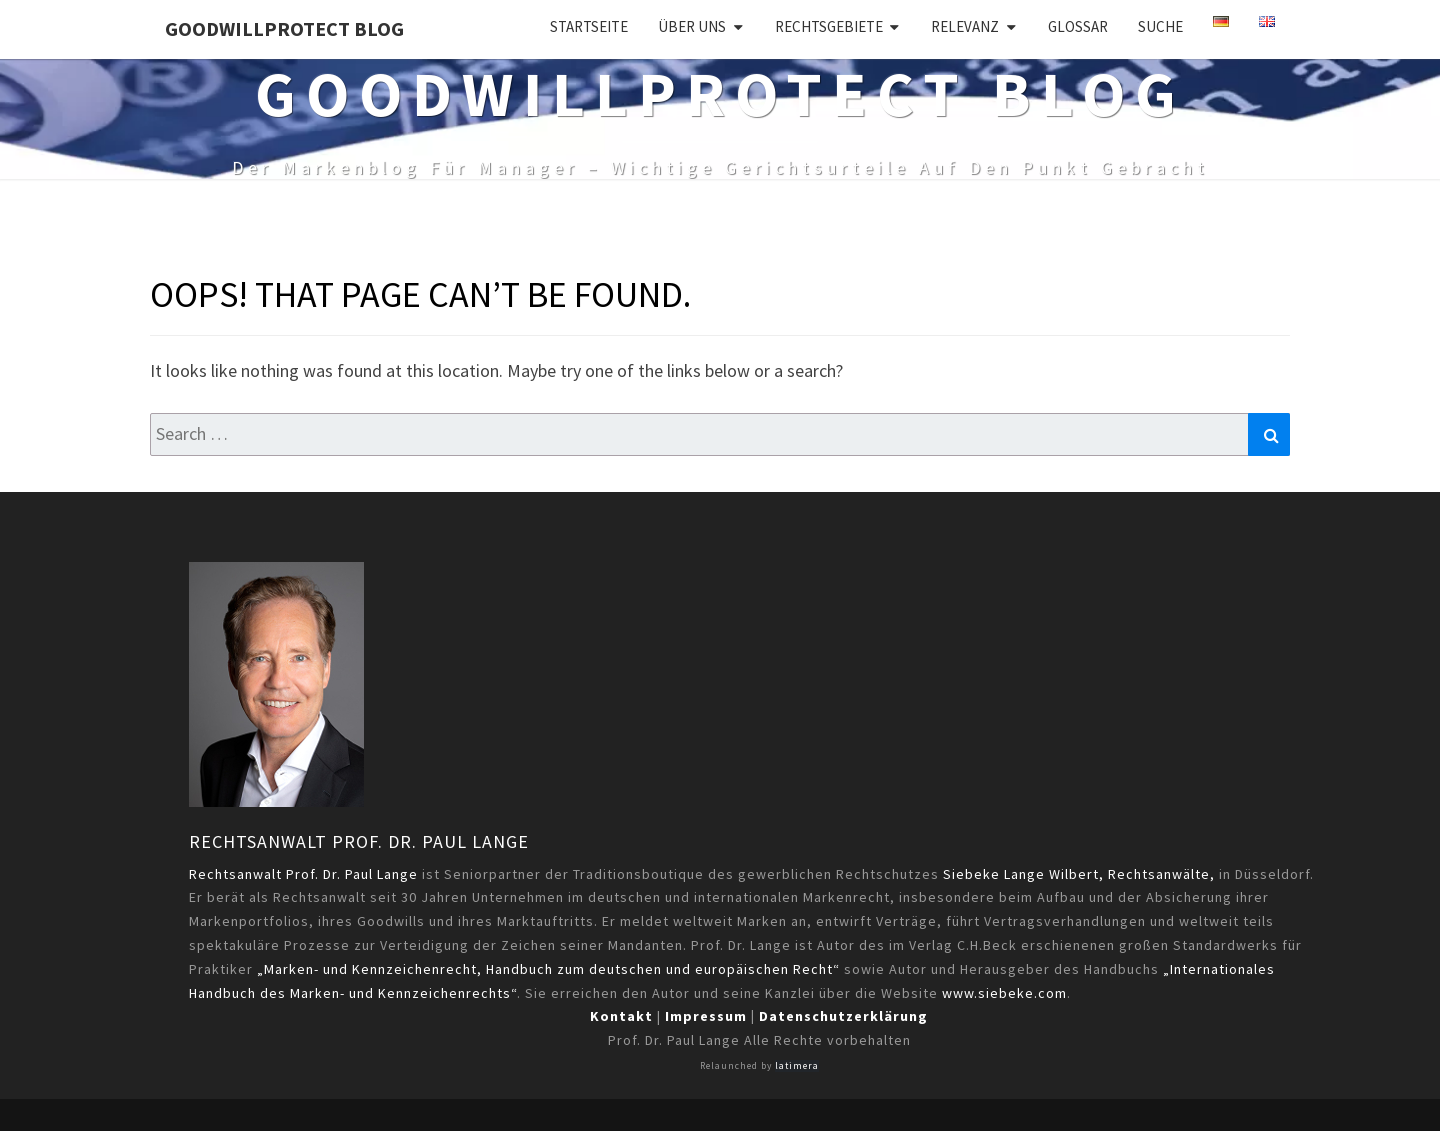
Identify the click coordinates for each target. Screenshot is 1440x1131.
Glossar (1078, 26)
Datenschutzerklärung (843, 1016)
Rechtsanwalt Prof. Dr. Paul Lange (359, 841)
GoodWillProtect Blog (284, 28)
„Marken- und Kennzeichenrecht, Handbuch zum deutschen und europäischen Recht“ (548, 969)
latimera (797, 1066)
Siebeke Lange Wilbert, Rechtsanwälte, (1079, 874)
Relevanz (965, 26)
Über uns (692, 26)
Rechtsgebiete (829, 26)
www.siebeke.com (1004, 993)
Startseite (589, 26)
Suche (1160, 26)
